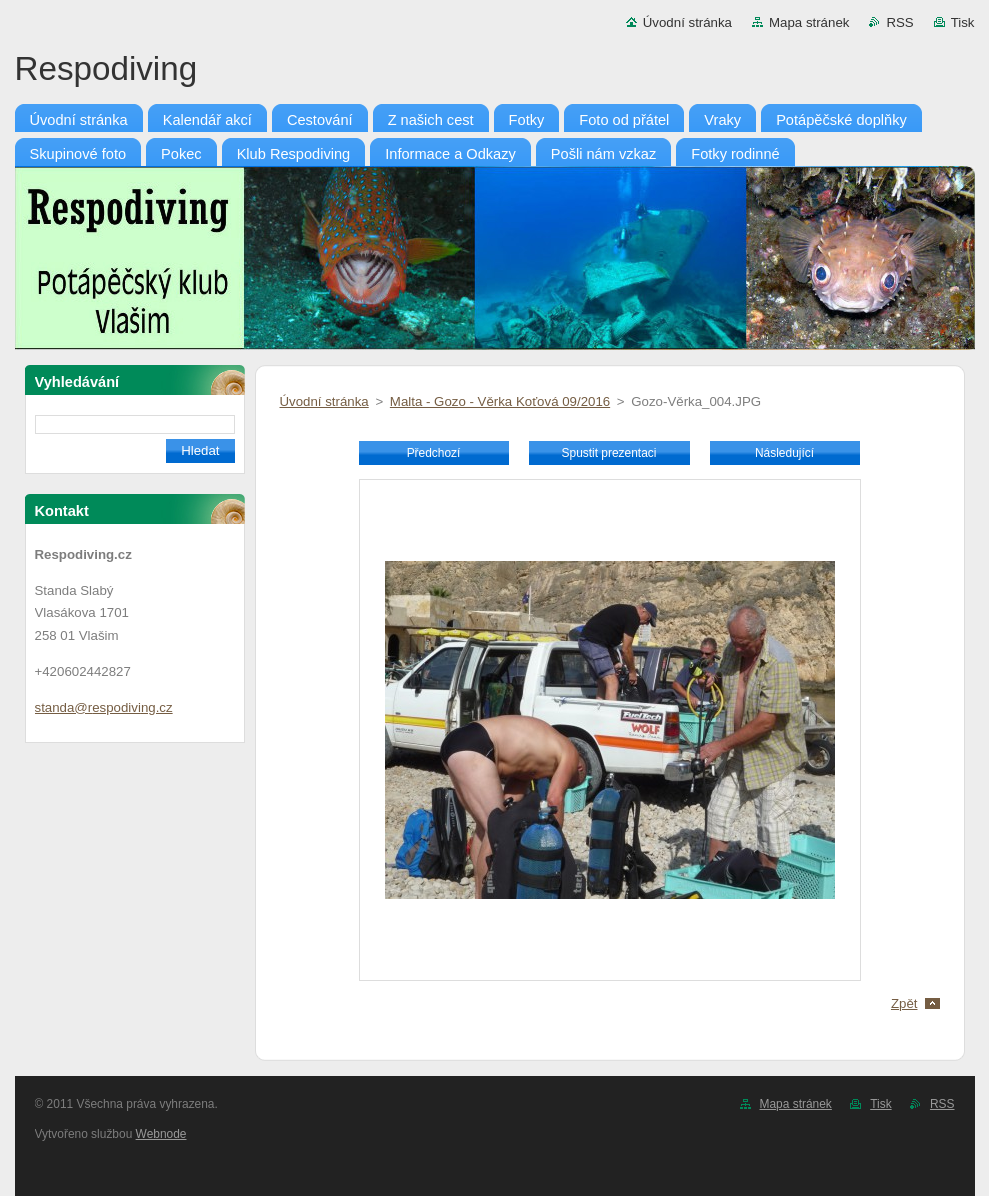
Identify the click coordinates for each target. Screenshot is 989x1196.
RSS (899, 22)
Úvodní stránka (687, 22)
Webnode (161, 1134)
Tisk (963, 22)
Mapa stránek (809, 22)
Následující (784, 453)
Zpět (904, 1003)
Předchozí (434, 453)
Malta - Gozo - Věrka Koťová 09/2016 (500, 401)
